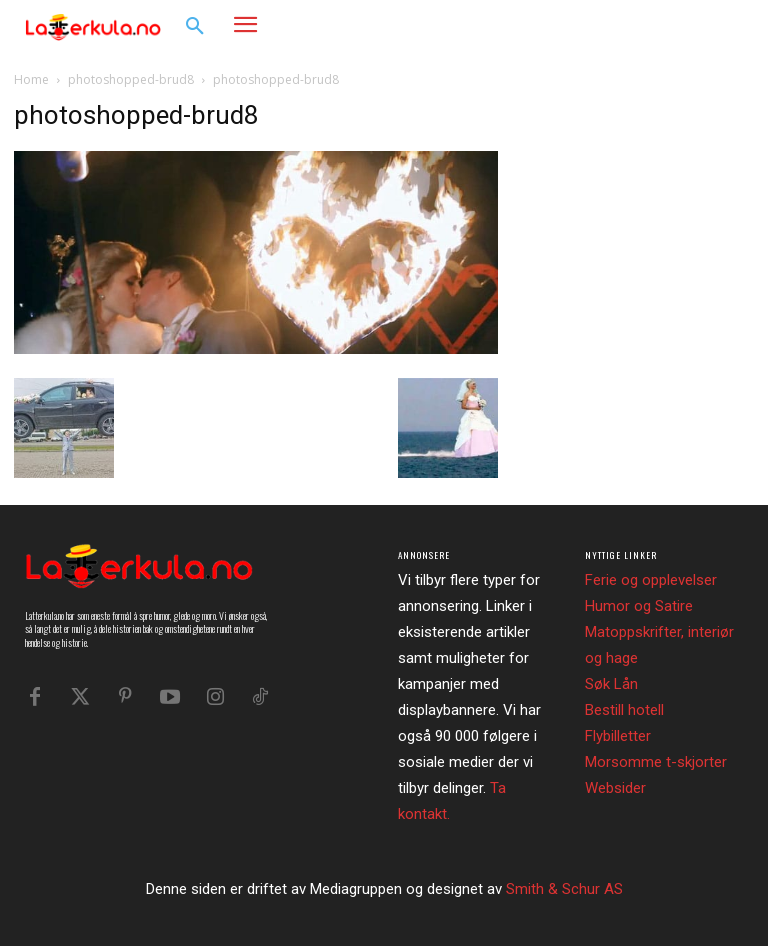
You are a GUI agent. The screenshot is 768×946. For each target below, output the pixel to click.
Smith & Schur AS (564, 889)
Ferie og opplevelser (651, 580)
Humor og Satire (639, 606)
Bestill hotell (624, 710)
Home (31, 79)
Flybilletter (618, 736)
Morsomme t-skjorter (656, 762)
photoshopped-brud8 (131, 79)
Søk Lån (611, 684)
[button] (195, 27)
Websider (615, 788)
